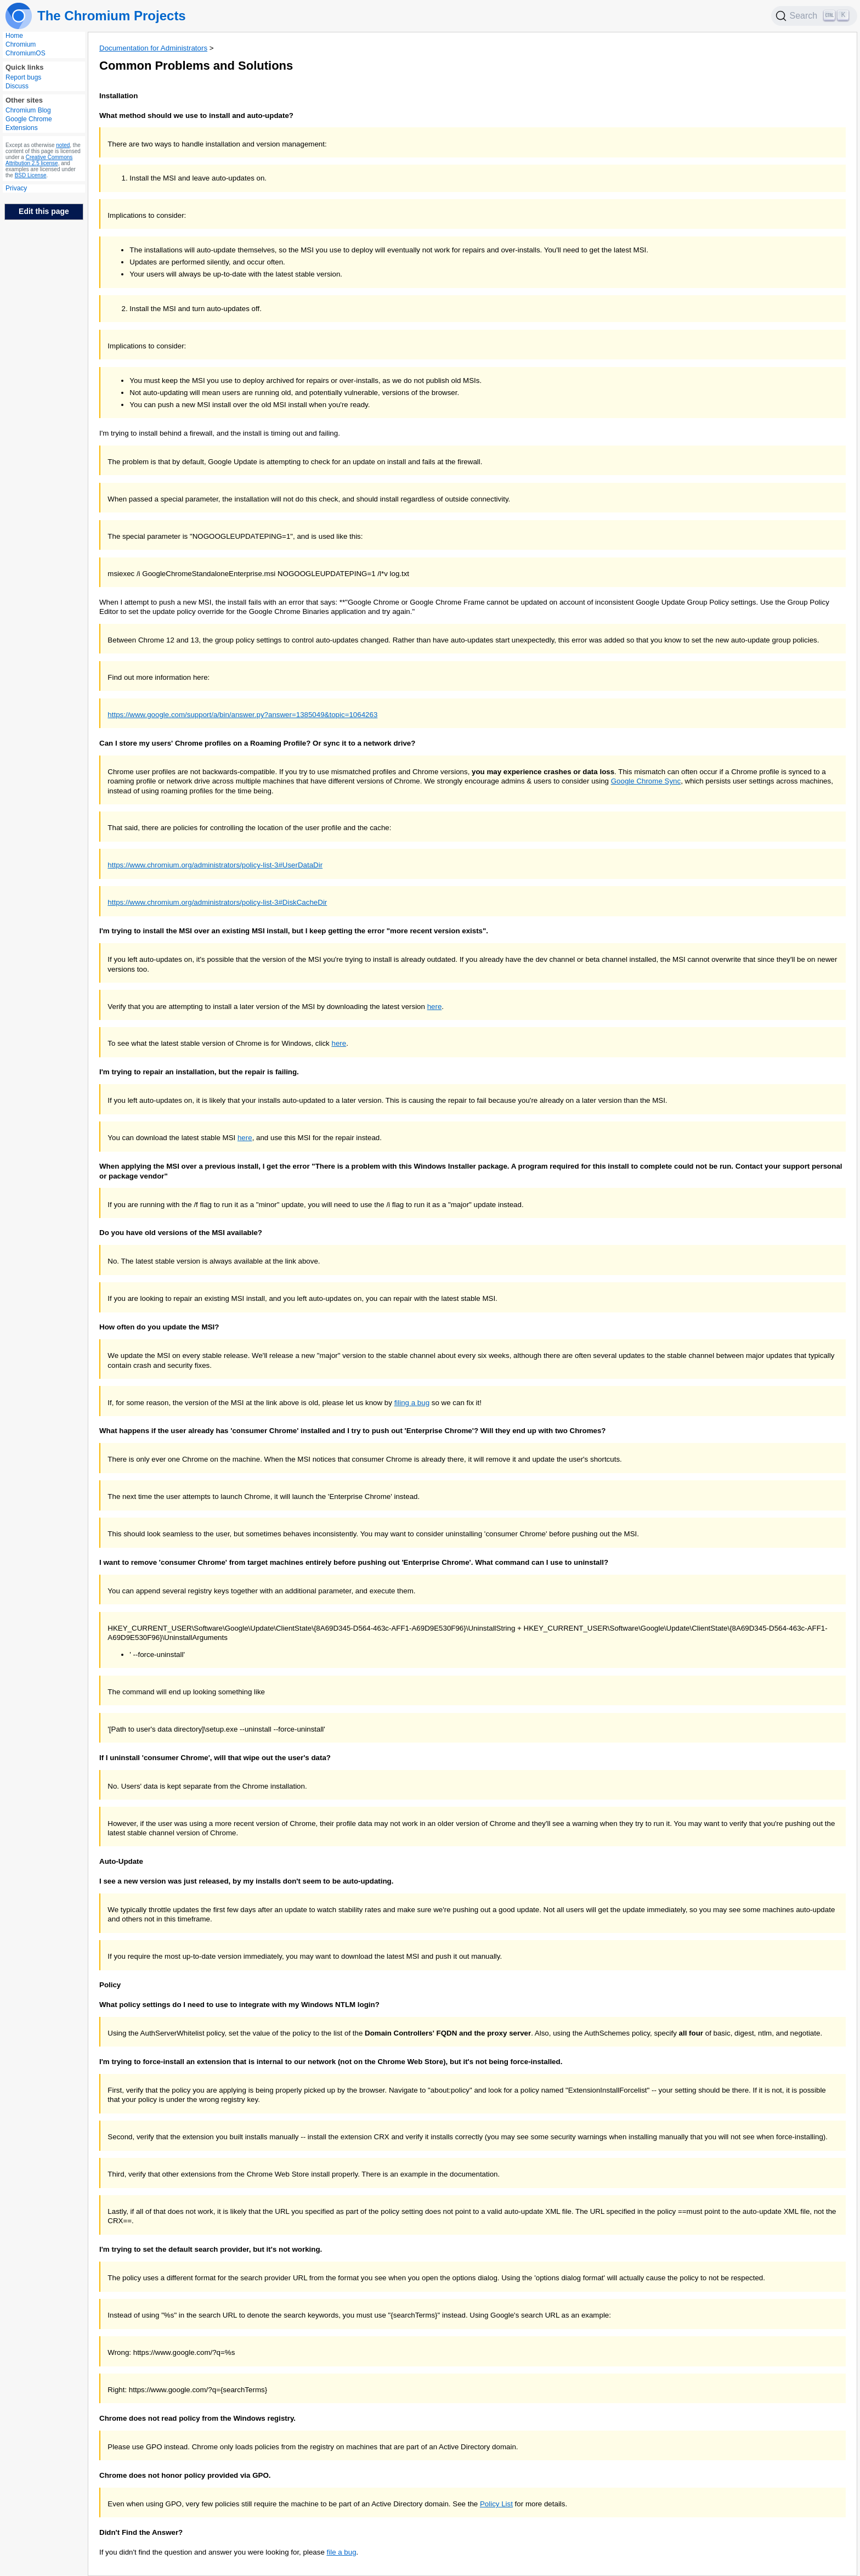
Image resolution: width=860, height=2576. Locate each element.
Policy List (496, 2504)
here (434, 1006)
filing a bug (411, 1403)
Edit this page (44, 211)
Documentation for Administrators (153, 48)
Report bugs (23, 77)
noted (63, 145)
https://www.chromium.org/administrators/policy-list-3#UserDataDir (215, 865)
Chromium (20, 44)
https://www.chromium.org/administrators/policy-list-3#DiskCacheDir (217, 902)
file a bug (342, 2552)
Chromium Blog (28, 110)
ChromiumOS (25, 53)
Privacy (16, 188)
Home (14, 36)
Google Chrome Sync (646, 781)
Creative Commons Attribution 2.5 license (38, 160)
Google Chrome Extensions (28, 123)
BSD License (31, 175)
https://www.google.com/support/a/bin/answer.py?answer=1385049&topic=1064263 (242, 715)
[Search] (814, 16)
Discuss (17, 86)
